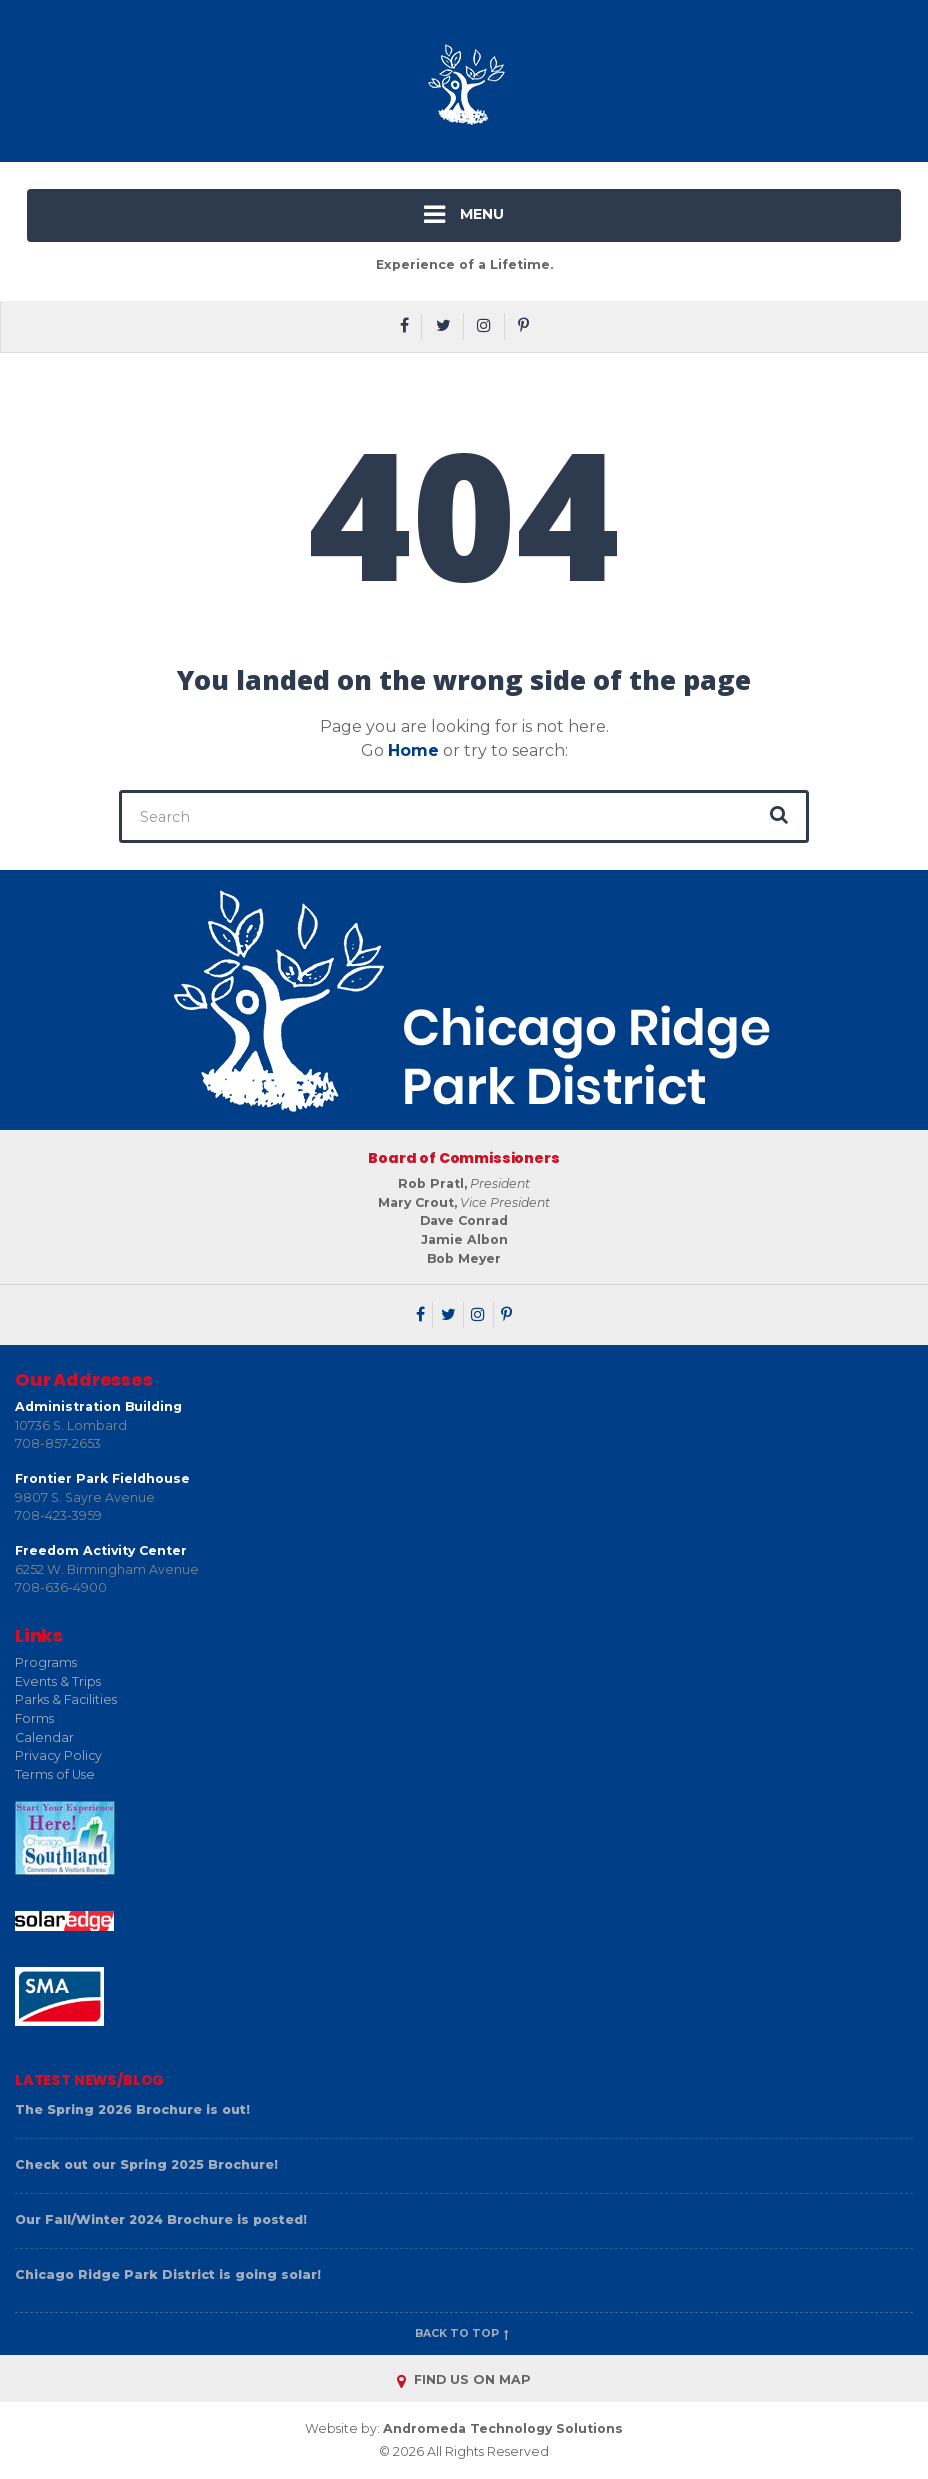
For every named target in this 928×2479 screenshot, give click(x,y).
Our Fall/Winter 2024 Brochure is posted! (161, 2219)
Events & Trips (58, 1681)
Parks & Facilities (66, 1699)
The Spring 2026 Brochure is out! (132, 2109)
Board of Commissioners (463, 1158)
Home (413, 750)
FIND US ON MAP (464, 2379)
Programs (46, 1662)
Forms (34, 1718)
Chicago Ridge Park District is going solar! (168, 2274)
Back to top (464, 2333)
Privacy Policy (58, 1755)
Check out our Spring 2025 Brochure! (146, 2164)
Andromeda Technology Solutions (503, 2428)
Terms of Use (55, 1774)
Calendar (44, 1737)
